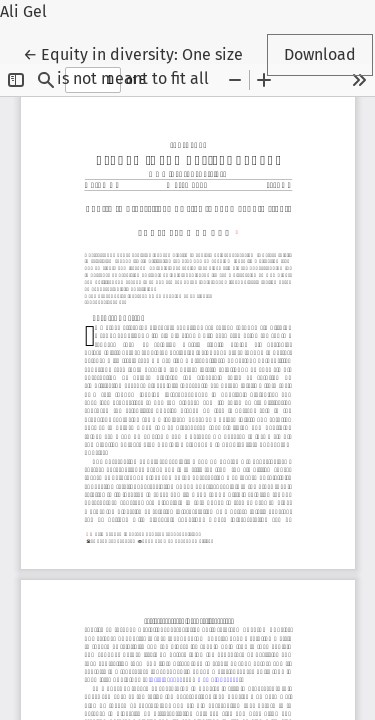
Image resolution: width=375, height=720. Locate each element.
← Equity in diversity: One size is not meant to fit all (133, 65)
